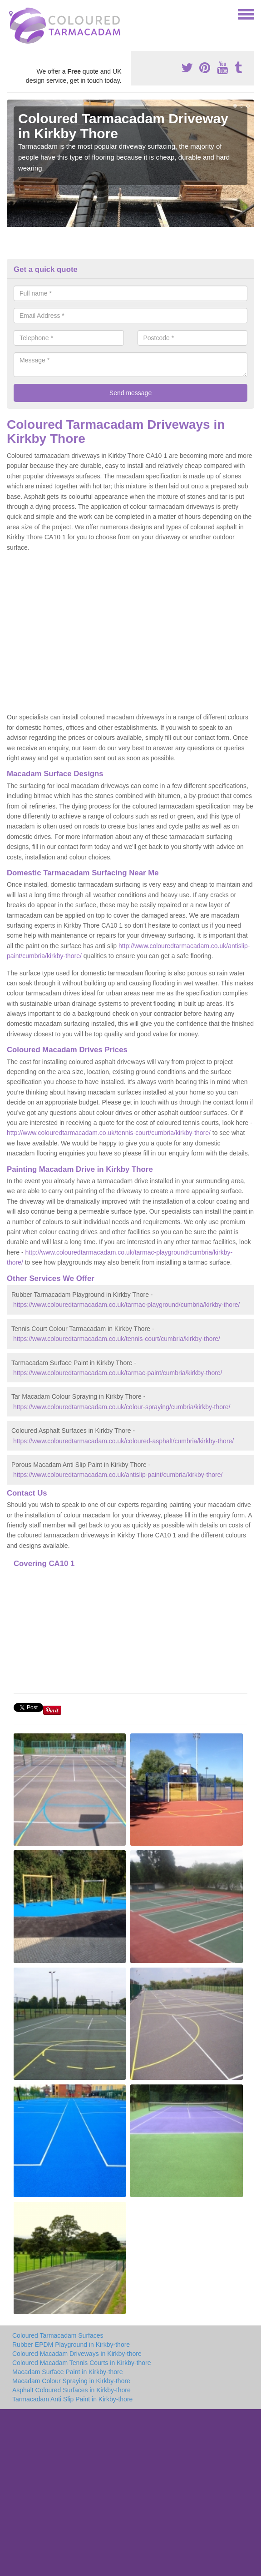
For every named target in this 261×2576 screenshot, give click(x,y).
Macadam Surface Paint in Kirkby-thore (67, 2371)
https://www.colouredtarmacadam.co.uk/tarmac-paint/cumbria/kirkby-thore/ (117, 1372)
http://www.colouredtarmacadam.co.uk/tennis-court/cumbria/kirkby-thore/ (109, 1132)
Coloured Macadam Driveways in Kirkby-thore (77, 2353)
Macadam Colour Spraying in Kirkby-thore (71, 2381)
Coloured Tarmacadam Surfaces (57, 2335)
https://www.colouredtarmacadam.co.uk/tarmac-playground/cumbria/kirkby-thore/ (126, 1304)
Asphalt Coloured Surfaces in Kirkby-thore (71, 2390)
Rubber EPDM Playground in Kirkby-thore (71, 2344)
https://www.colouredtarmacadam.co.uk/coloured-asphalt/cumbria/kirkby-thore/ (123, 1441)
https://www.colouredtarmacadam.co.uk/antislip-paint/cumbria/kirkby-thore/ (117, 1474)
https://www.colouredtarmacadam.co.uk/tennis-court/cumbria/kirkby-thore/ (116, 1338)
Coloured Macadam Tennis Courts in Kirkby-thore (81, 2362)
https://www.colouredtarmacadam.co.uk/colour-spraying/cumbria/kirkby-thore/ (122, 1407)
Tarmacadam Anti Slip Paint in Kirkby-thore (72, 2399)
